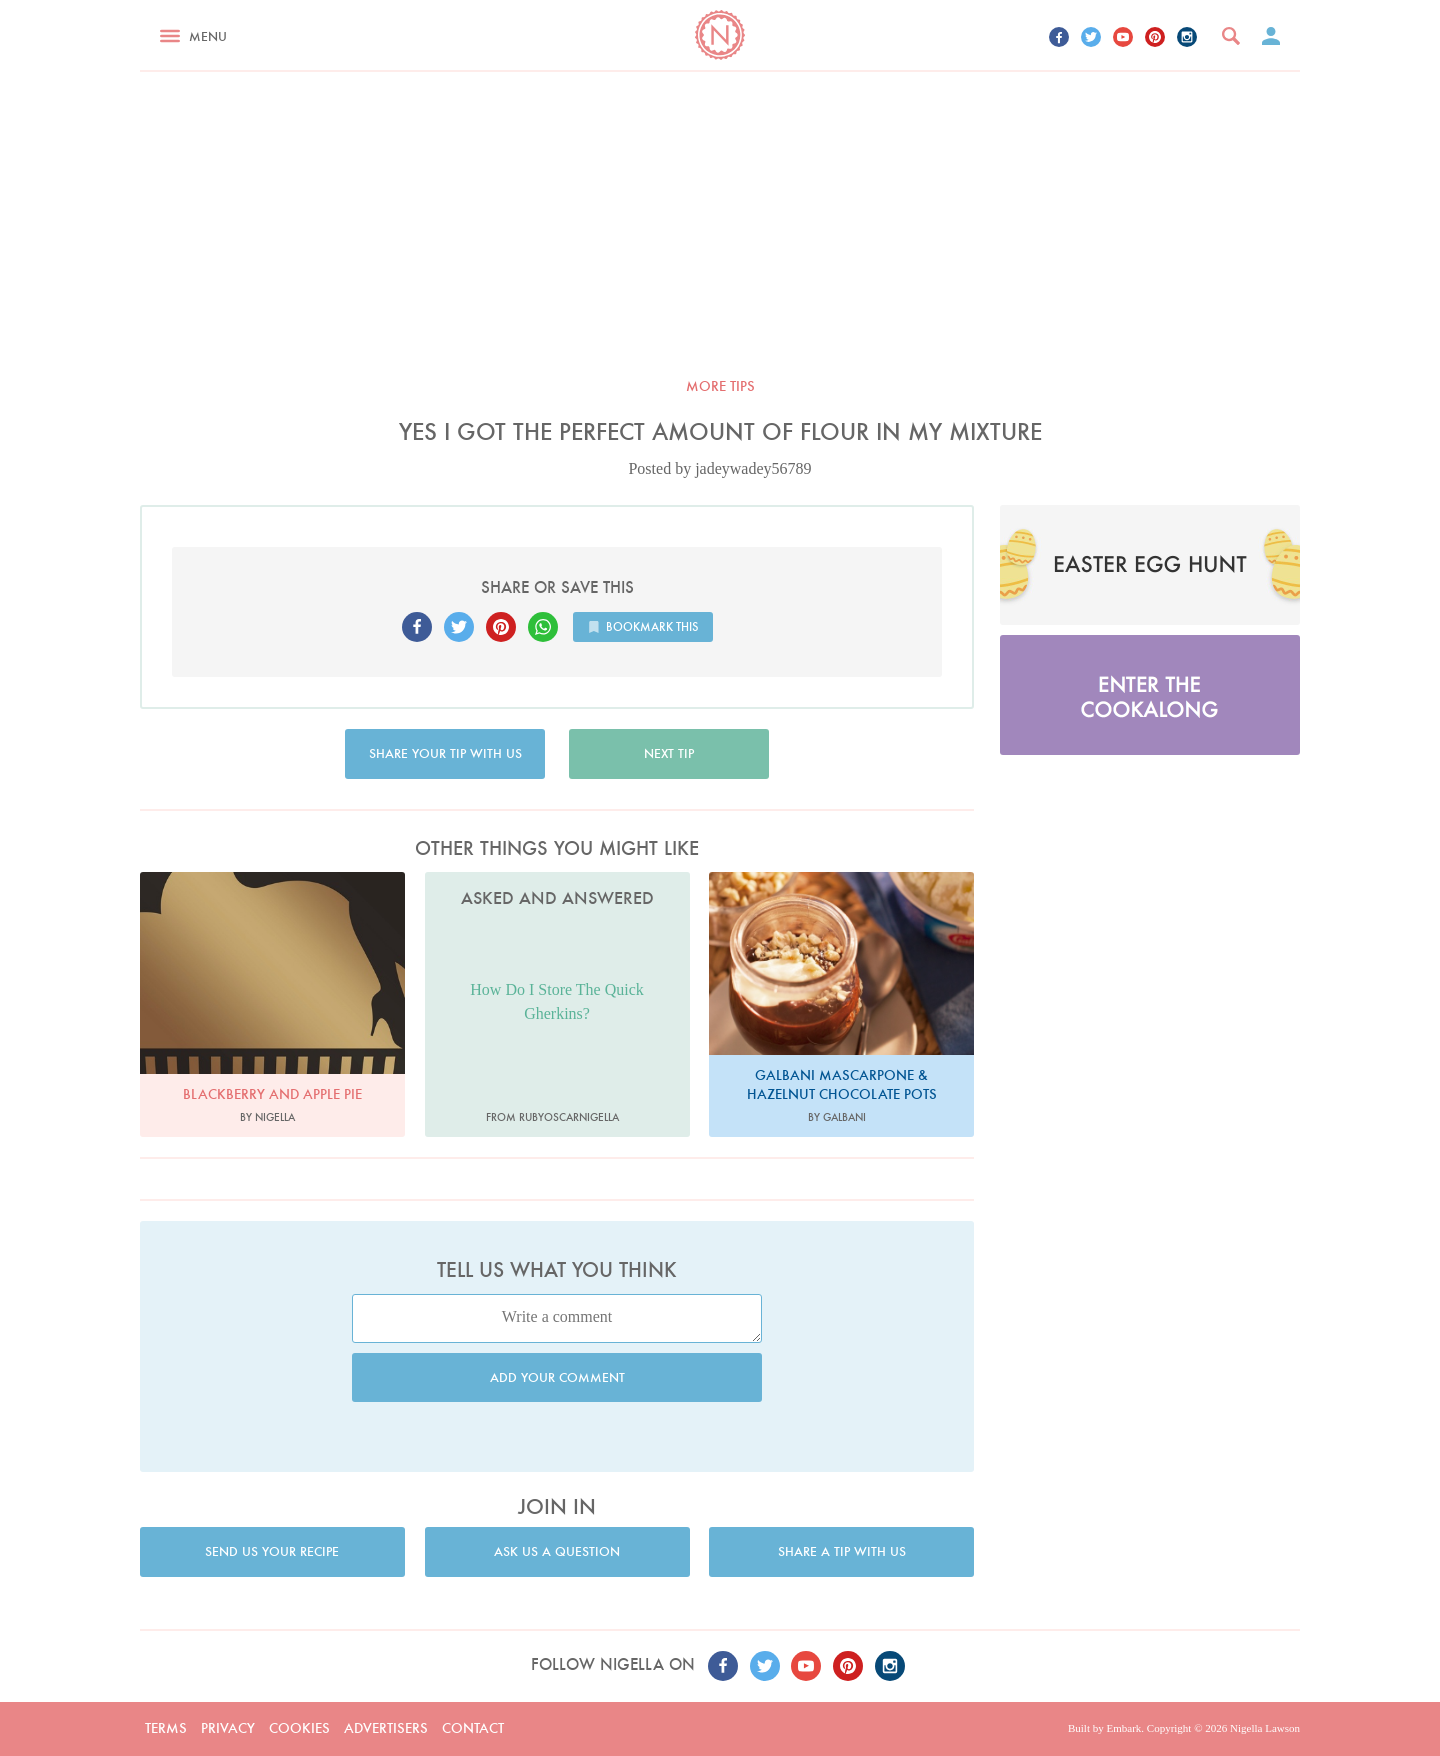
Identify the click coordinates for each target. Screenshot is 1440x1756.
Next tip (669, 753)
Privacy (228, 1728)
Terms (166, 1728)
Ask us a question (557, 1551)
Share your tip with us (445, 753)
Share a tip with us (842, 1551)
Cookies (299, 1728)
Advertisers (386, 1728)
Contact (473, 1728)
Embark (1123, 1728)
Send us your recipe (272, 1551)
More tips (720, 386)
